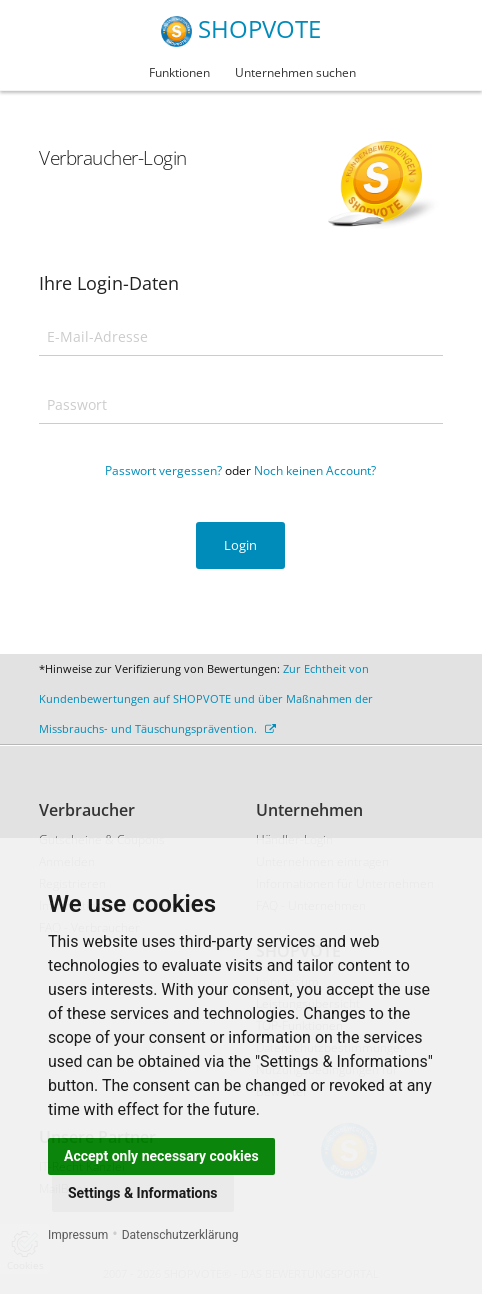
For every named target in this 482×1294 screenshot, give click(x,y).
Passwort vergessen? (163, 470)
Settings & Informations (143, 1193)
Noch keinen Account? (315, 470)
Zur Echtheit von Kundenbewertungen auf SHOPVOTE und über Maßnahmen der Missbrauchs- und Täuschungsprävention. (206, 698)
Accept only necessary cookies (161, 1156)
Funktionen (179, 72)
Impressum (78, 1235)
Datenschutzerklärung (180, 1235)
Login (240, 545)
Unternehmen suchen (295, 72)
